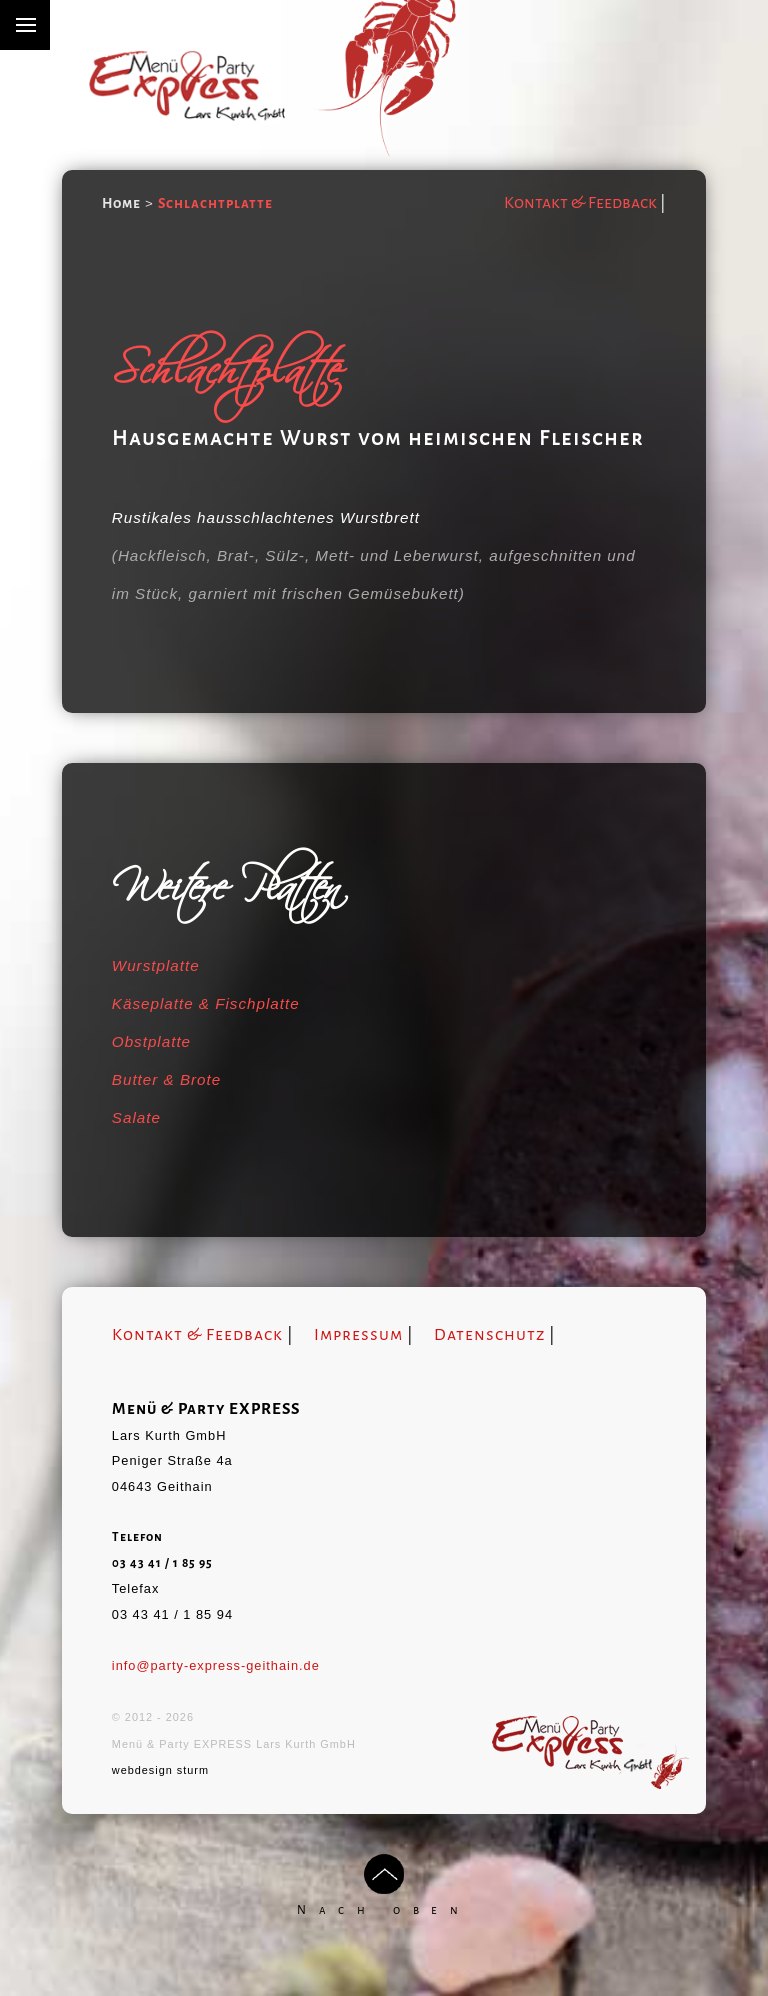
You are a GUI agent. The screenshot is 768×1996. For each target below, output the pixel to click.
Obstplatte (151, 1041)
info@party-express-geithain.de (216, 1665)
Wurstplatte (156, 965)
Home (121, 203)
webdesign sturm (160, 1770)
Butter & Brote (166, 1079)
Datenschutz (489, 1335)
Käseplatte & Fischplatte (206, 1003)
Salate (136, 1117)
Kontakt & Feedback (580, 203)
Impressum (358, 1335)
